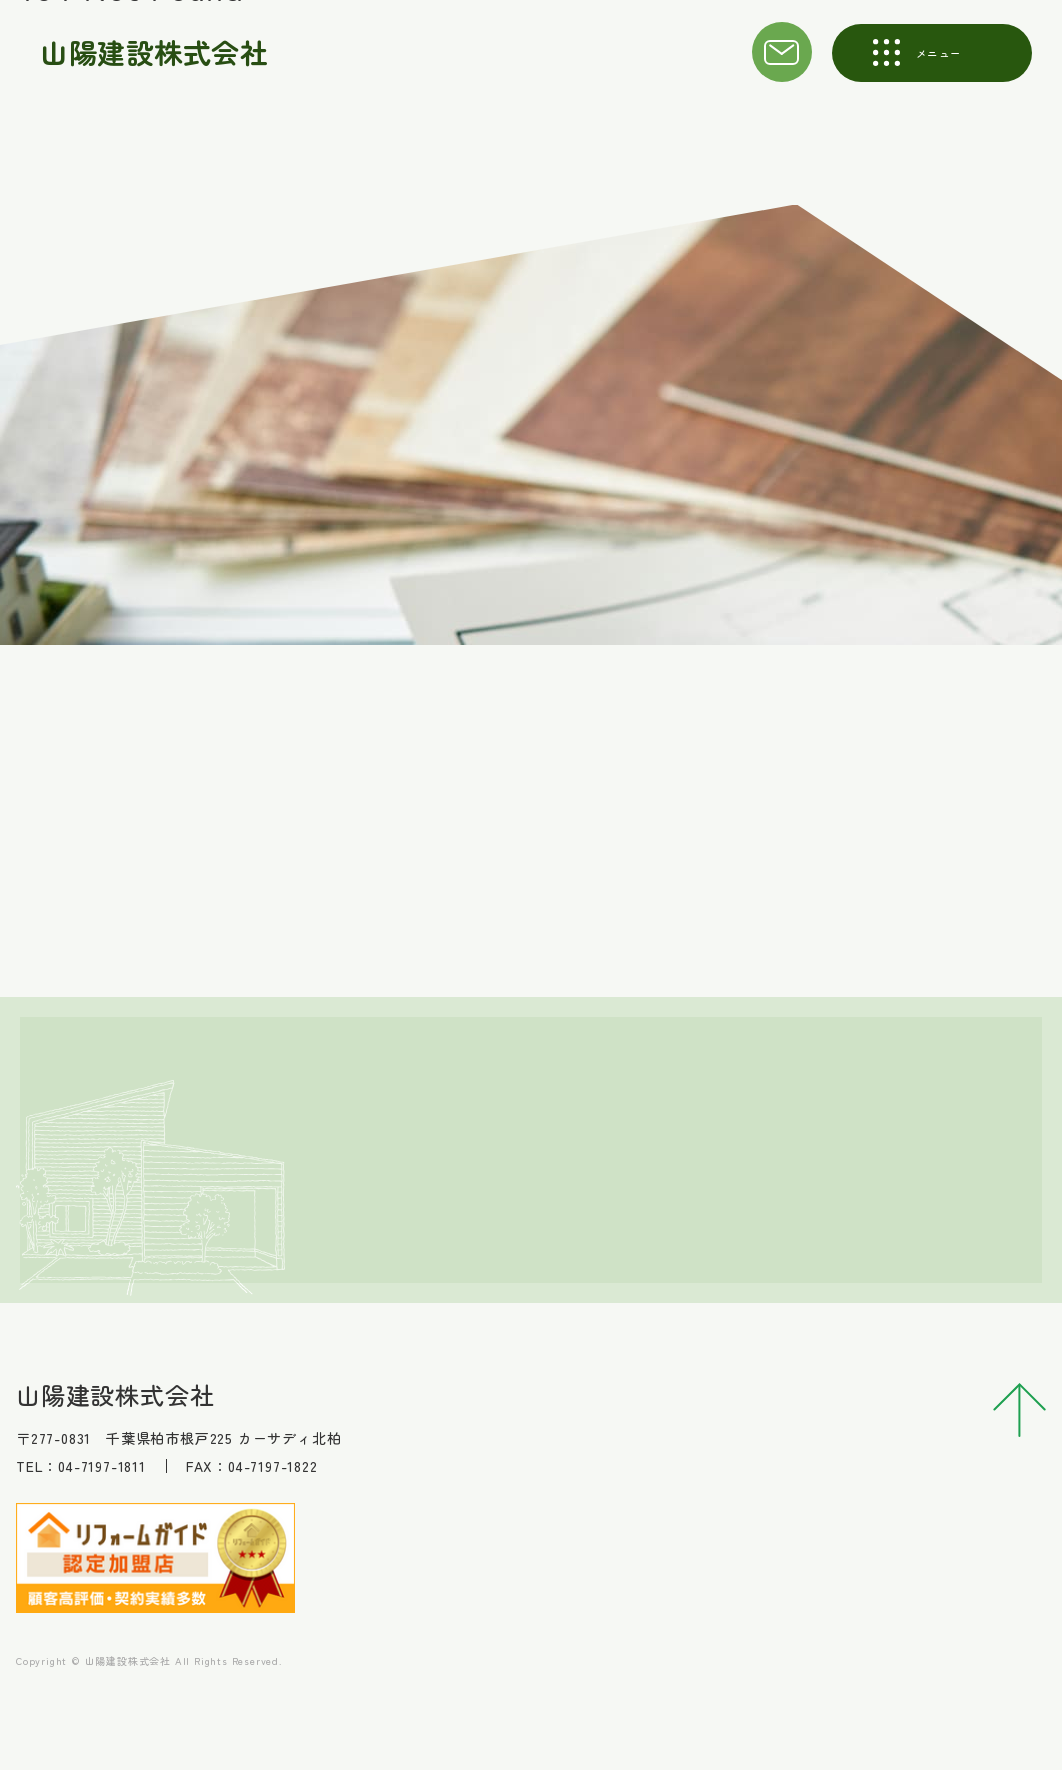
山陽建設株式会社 (155, 52)
